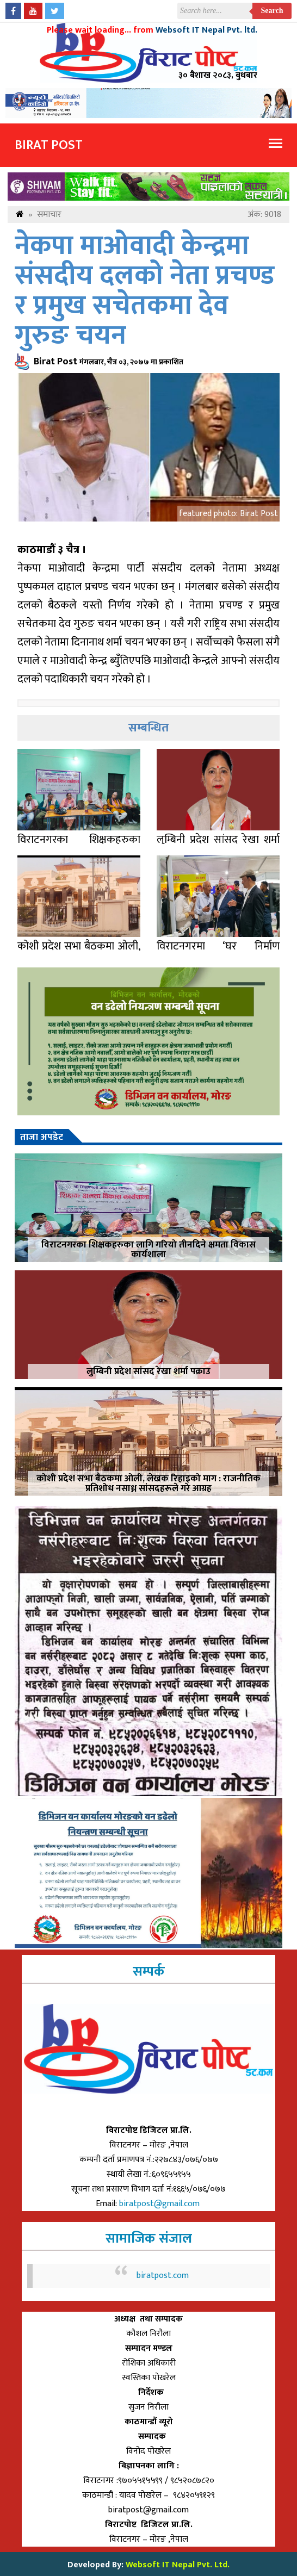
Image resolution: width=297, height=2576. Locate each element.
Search (272, 11)
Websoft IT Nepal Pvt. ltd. (206, 30)
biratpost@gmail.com (160, 2203)
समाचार (49, 214)
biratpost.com (163, 2275)
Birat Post (49, 145)
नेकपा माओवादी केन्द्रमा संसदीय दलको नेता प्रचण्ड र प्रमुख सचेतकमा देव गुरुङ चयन (145, 291)
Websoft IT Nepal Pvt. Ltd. (178, 2565)
